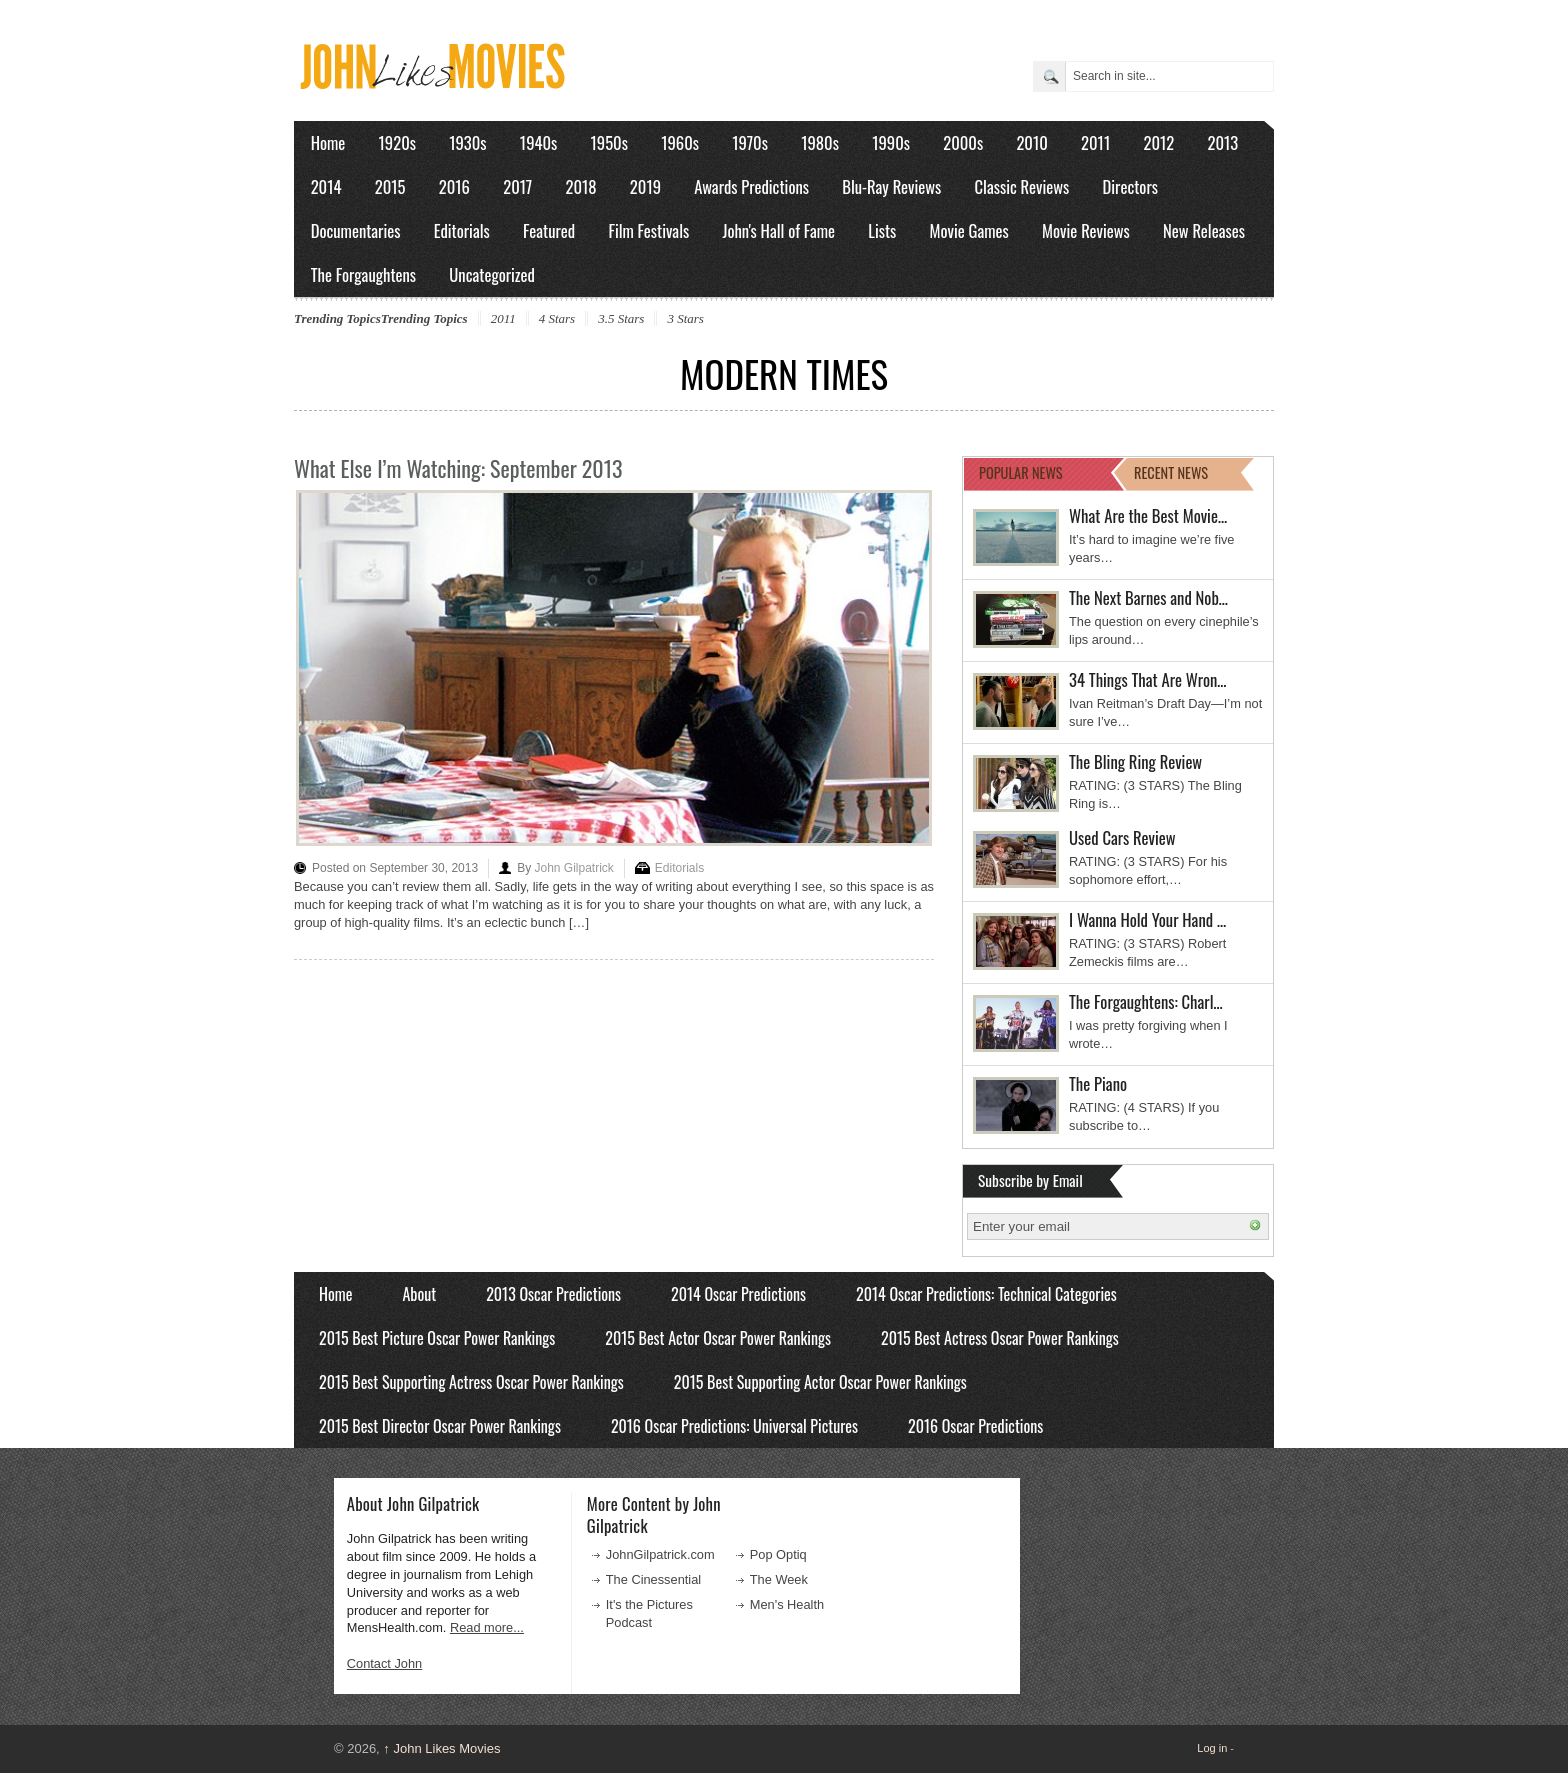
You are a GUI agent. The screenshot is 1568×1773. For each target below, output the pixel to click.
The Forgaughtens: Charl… (1146, 1001)
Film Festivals (648, 230)
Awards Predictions (751, 186)
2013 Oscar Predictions (553, 1294)
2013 (1222, 142)
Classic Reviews (1022, 186)
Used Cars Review (1122, 837)
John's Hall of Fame (778, 230)
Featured (549, 230)
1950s (609, 142)
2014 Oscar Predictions (738, 1294)
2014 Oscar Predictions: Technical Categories (986, 1294)
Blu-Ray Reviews (891, 186)
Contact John (384, 1663)
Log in (1212, 1748)
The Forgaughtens (363, 274)
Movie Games (969, 230)
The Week (779, 1579)
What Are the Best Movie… (1148, 515)
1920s (397, 142)
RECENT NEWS (1171, 472)
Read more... (487, 1627)
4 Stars (557, 318)
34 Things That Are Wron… (1148, 679)
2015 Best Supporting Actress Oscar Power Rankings (471, 1382)
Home (328, 142)
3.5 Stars (621, 318)
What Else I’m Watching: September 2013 (458, 468)
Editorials (462, 230)
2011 (1095, 142)
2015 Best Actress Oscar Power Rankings (1000, 1338)
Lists (882, 230)
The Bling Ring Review (1135, 761)
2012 (1158, 142)
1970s (750, 142)
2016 (454, 186)
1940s (538, 142)
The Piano (1098, 1083)
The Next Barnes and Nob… (1148, 597)
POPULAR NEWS (1021, 472)
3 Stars (685, 318)
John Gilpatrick (573, 868)
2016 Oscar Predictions (975, 1426)
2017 (517, 186)
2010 (1031, 142)
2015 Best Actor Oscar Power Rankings (718, 1338)
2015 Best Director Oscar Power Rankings (440, 1426)
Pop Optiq (778, 1554)
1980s (820, 142)
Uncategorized (492, 274)
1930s (467, 142)
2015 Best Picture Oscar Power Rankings (437, 1338)
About (419, 1294)
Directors (1130, 186)
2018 (580, 186)
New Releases (1204, 230)
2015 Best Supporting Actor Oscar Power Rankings (820, 1382)
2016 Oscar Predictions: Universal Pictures (734, 1426)
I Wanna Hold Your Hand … (1147, 919)
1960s (680, 142)
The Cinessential (653, 1579)
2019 (645, 186)
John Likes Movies (441, 1748)
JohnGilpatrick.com (660, 1554)
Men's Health (787, 1604)
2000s (963, 142)
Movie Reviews (1086, 230)
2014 (326, 186)
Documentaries (356, 230)
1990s (891, 142)
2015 (390, 186)
